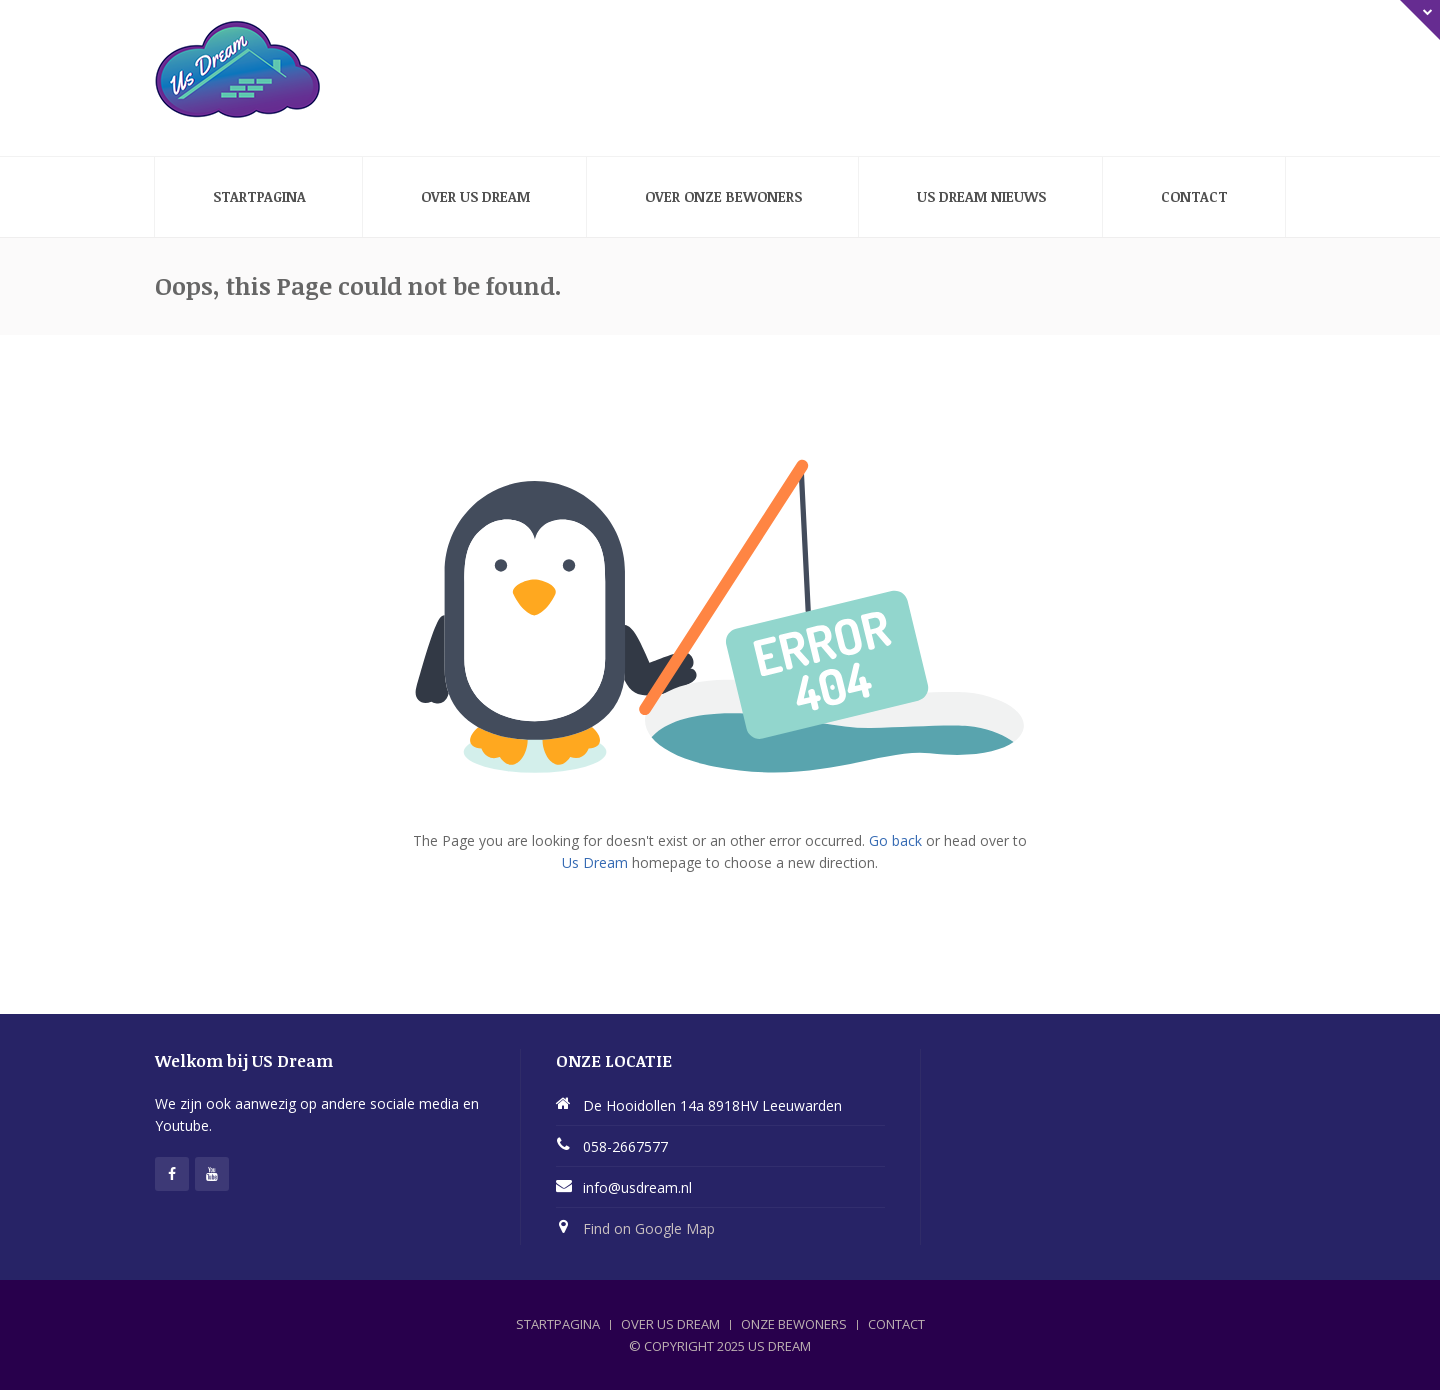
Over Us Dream (475, 196)
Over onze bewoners (723, 196)
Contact (1194, 196)
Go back (895, 840)
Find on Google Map (649, 1228)
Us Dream (595, 862)
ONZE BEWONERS (794, 1324)
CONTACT (896, 1324)
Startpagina (259, 196)
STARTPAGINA (558, 1324)
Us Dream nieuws (981, 196)
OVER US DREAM (670, 1324)
